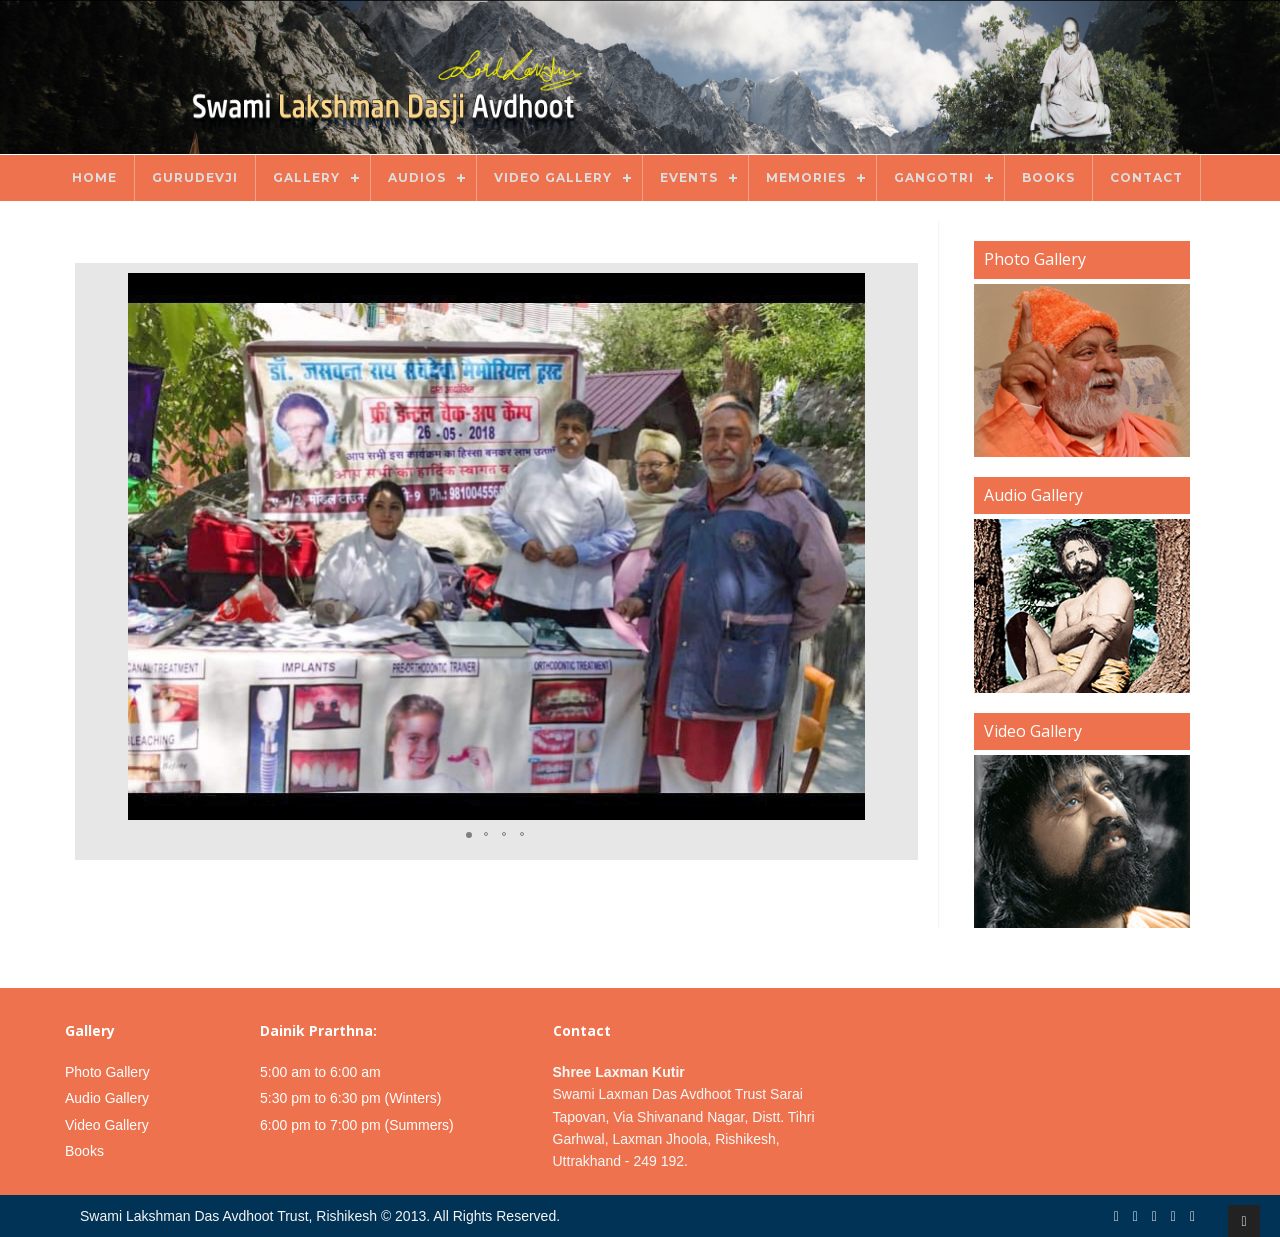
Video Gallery (553, 177)
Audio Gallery (107, 1098)
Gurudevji (195, 177)
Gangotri (934, 177)
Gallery (306, 177)
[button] (890, 547)
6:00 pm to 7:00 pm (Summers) (357, 1125)
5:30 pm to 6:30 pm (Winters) (350, 1098)
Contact (1146, 177)
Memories (806, 177)
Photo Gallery (107, 1072)
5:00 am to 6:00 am (320, 1072)
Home (94, 177)
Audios (417, 177)
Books (1048, 177)
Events (689, 177)
